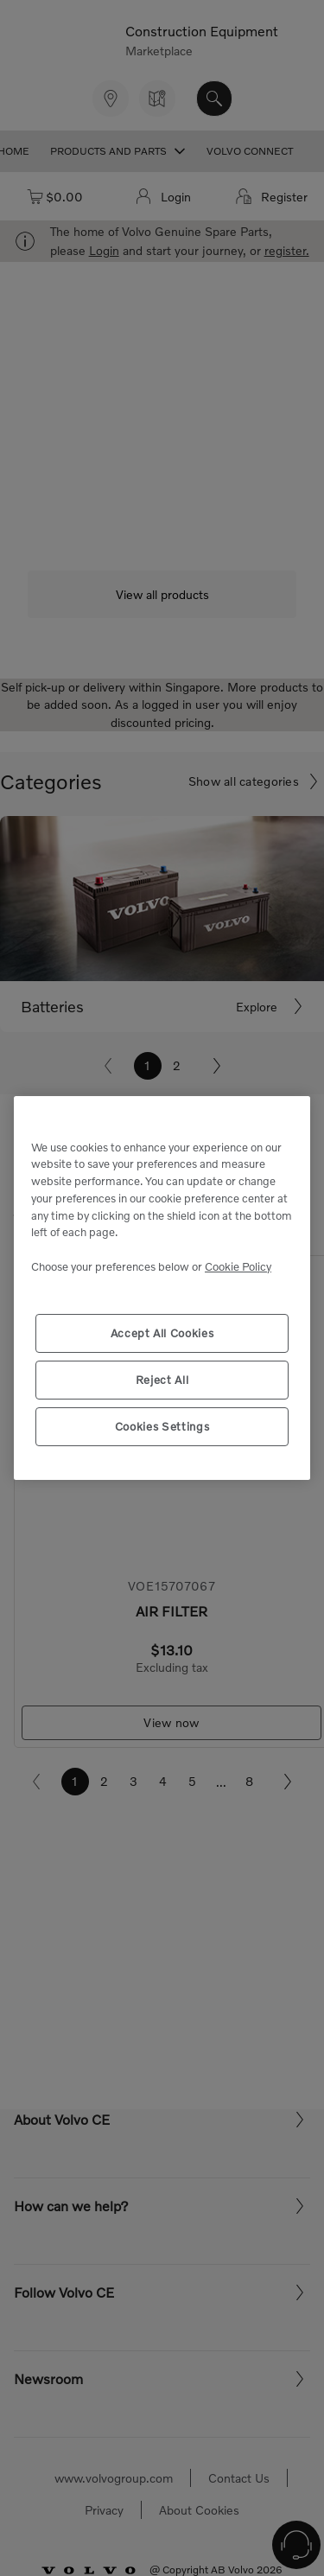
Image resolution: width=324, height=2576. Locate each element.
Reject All (162, 1380)
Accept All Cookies (162, 1333)
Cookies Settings (162, 1426)
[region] (162, 1288)
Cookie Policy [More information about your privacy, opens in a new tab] (238, 1266)
